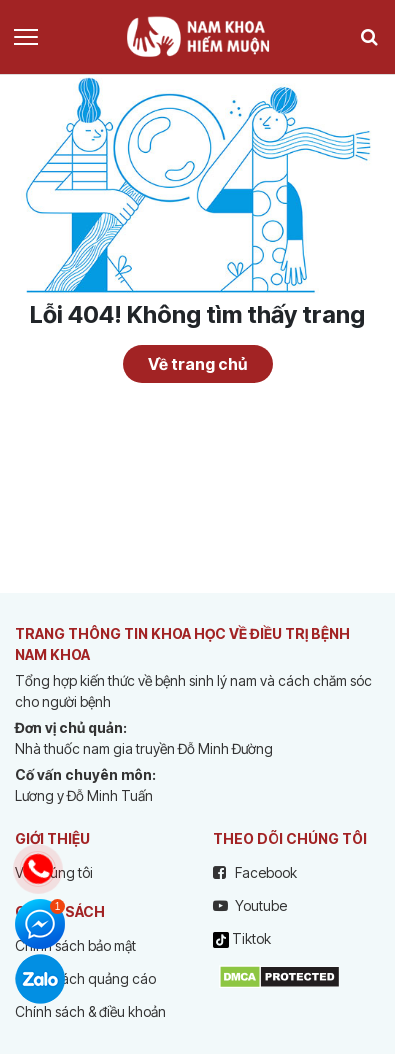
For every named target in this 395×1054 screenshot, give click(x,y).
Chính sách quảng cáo (85, 978)
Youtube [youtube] (250, 905)
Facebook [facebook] (255, 872)
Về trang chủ (197, 364)
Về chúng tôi (54, 872)
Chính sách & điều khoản (90, 1011)
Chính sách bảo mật (75, 945)
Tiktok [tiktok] (242, 939)
